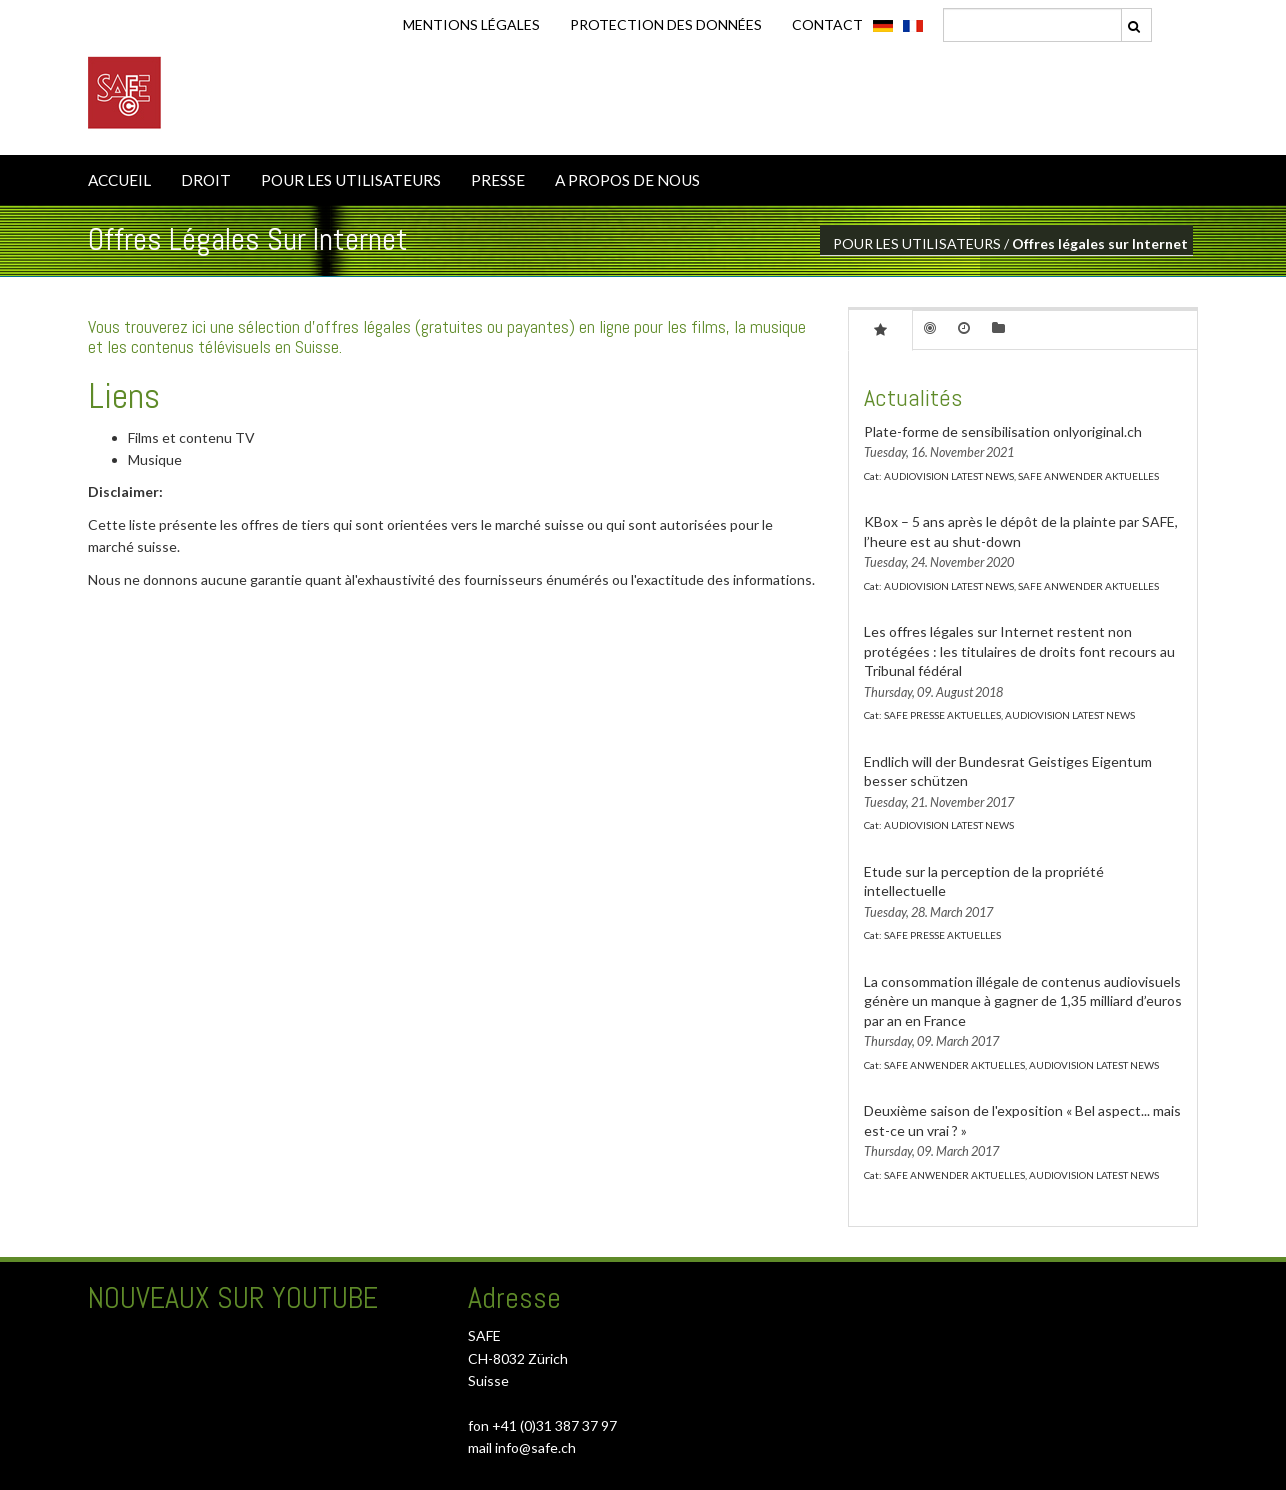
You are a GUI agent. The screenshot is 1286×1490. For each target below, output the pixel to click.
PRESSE (498, 180)
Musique (155, 459)
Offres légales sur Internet (1100, 243)
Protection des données (666, 24)
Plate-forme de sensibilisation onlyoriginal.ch (1003, 431)
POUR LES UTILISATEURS (351, 180)
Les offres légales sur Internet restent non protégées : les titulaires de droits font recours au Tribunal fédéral (1019, 651)
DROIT (206, 180)
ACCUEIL (119, 180)
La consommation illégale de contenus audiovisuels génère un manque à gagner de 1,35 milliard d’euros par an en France (1023, 1001)
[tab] (880, 329)
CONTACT (827, 24)
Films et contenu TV (191, 437)
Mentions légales (471, 24)
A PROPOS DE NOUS (627, 180)
